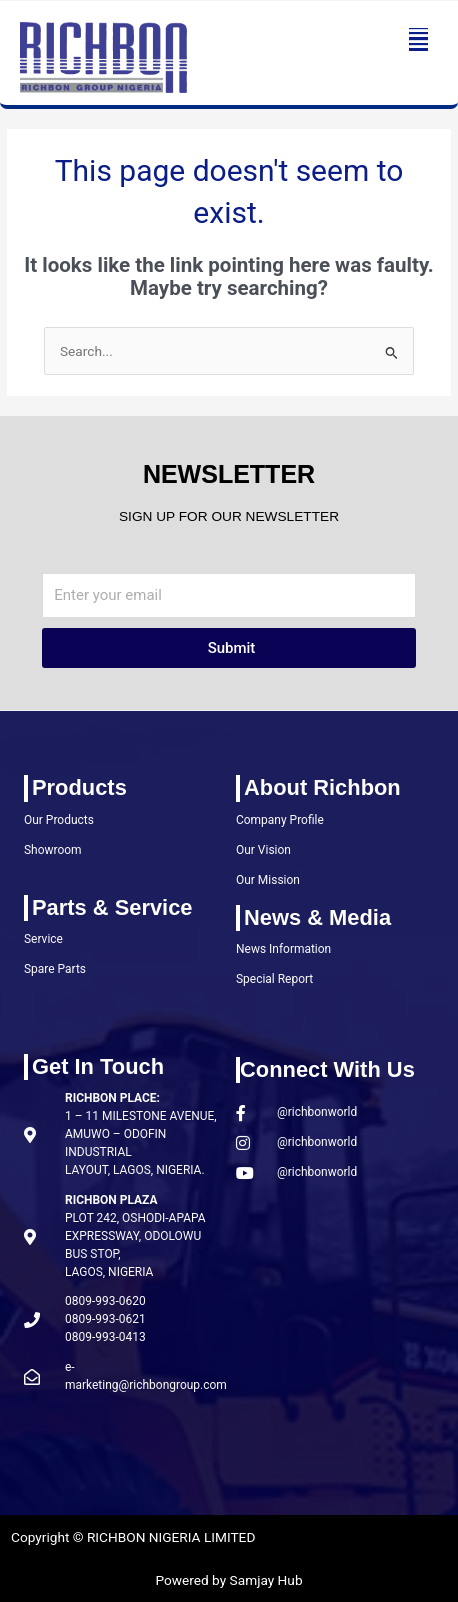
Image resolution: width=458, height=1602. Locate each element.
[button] (418, 39)
